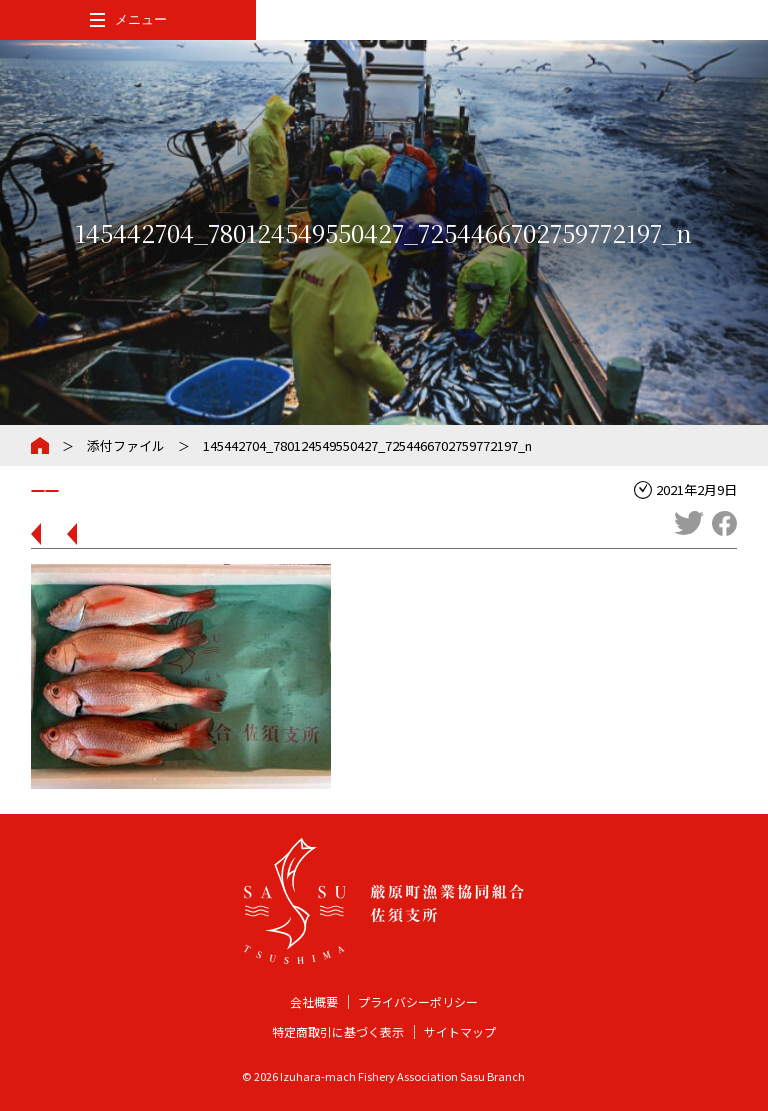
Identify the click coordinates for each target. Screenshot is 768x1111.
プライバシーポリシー (418, 1001)
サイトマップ (460, 1031)
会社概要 (314, 1001)
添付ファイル (126, 445)
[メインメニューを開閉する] (128, 20)
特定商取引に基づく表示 (338, 1031)
